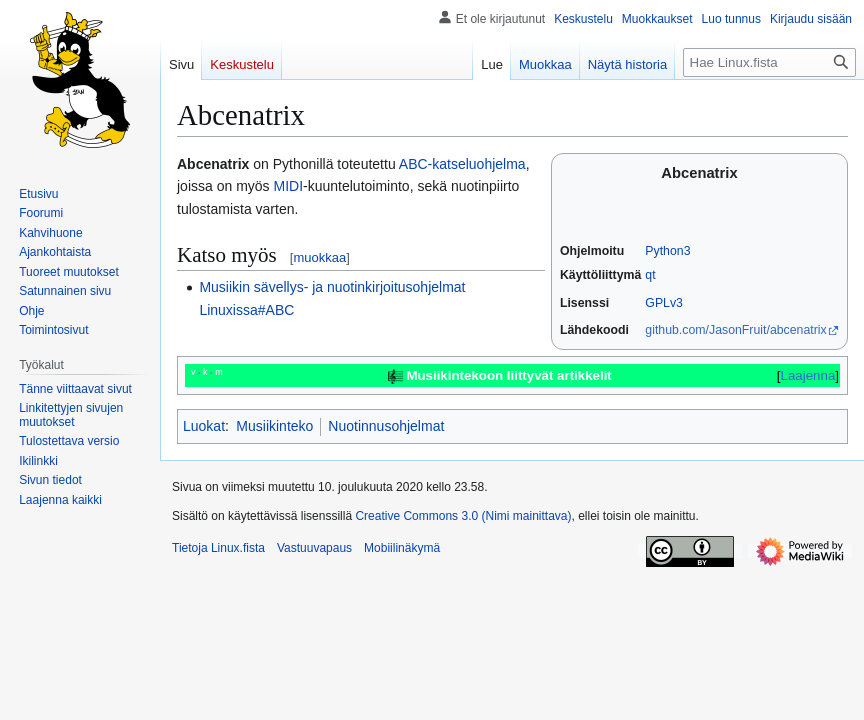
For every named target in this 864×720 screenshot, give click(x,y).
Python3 (667, 251)
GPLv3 (664, 303)
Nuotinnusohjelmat (386, 426)
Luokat (204, 426)
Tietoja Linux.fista (218, 548)
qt (650, 275)
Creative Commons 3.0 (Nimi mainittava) (463, 516)
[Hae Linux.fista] (769, 62)
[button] (60, 500)
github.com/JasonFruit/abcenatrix (735, 330)
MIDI (288, 186)
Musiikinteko (274, 426)
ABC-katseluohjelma (462, 164)
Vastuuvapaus (314, 548)
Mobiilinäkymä (402, 548)
